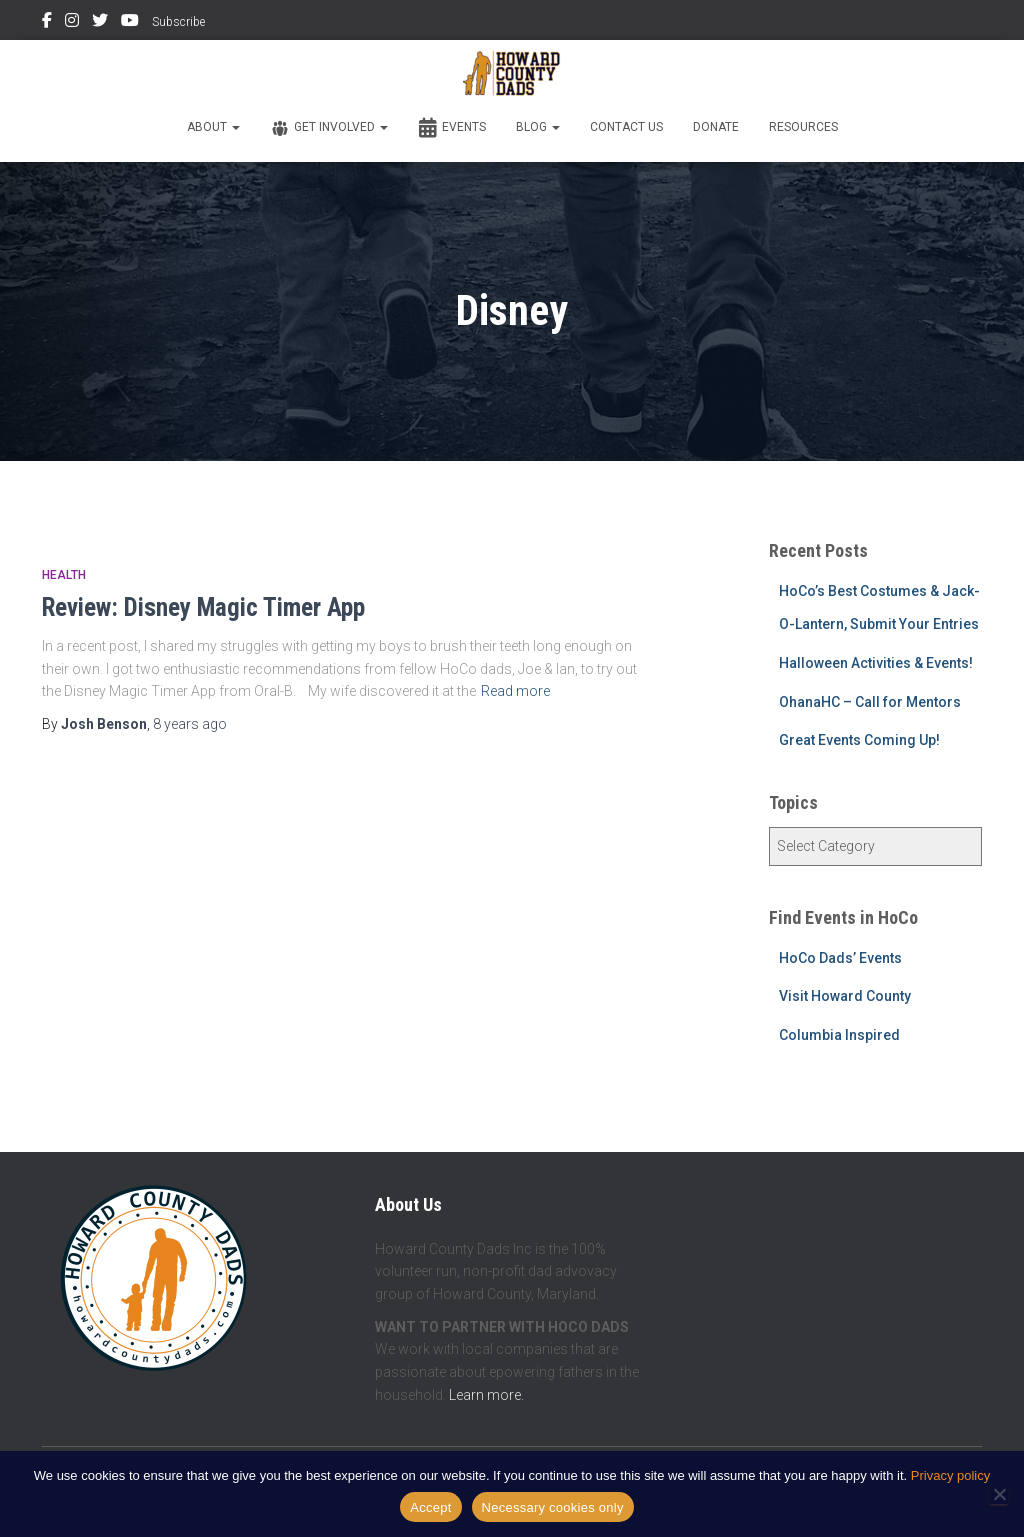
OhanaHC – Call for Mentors (870, 702)
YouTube (130, 23)
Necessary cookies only (553, 1507)
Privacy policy (950, 1475)
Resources (803, 127)
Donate (716, 127)
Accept (430, 1507)
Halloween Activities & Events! (876, 663)
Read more (515, 691)
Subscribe (178, 22)
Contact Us (626, 127)
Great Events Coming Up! (859, 740)
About (213, 127)
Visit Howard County (845, 996)
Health (64, 575)
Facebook (47, 23)
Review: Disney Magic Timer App (203, 607)
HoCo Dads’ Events (840, 958)
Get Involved (329, 128)
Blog (538, 127)
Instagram (72, 23)
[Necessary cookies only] (999, 1494)
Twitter (100, 23)
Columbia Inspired (839, 1035)
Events (452, 128)
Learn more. (486, 1395)
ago (190, 724)
